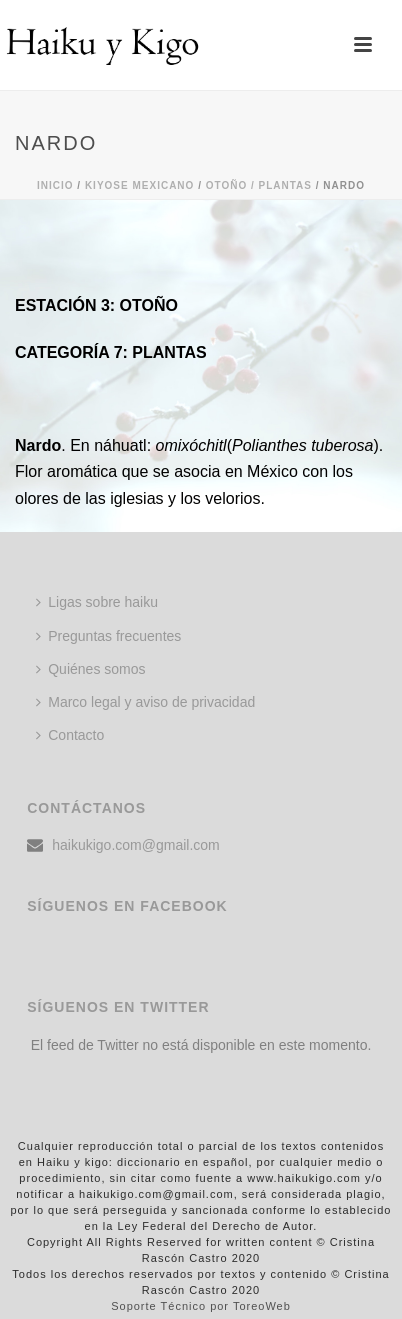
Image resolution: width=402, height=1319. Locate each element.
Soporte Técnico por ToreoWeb (201, 1306)
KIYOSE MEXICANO (139, 185)
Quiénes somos (90, 669)
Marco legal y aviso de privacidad (145, 702)
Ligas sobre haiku (97, 602)
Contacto (70, 735)
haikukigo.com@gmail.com (136, 845)
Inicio (55, 185)
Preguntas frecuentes (108, 636)
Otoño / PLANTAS (259, 185)
